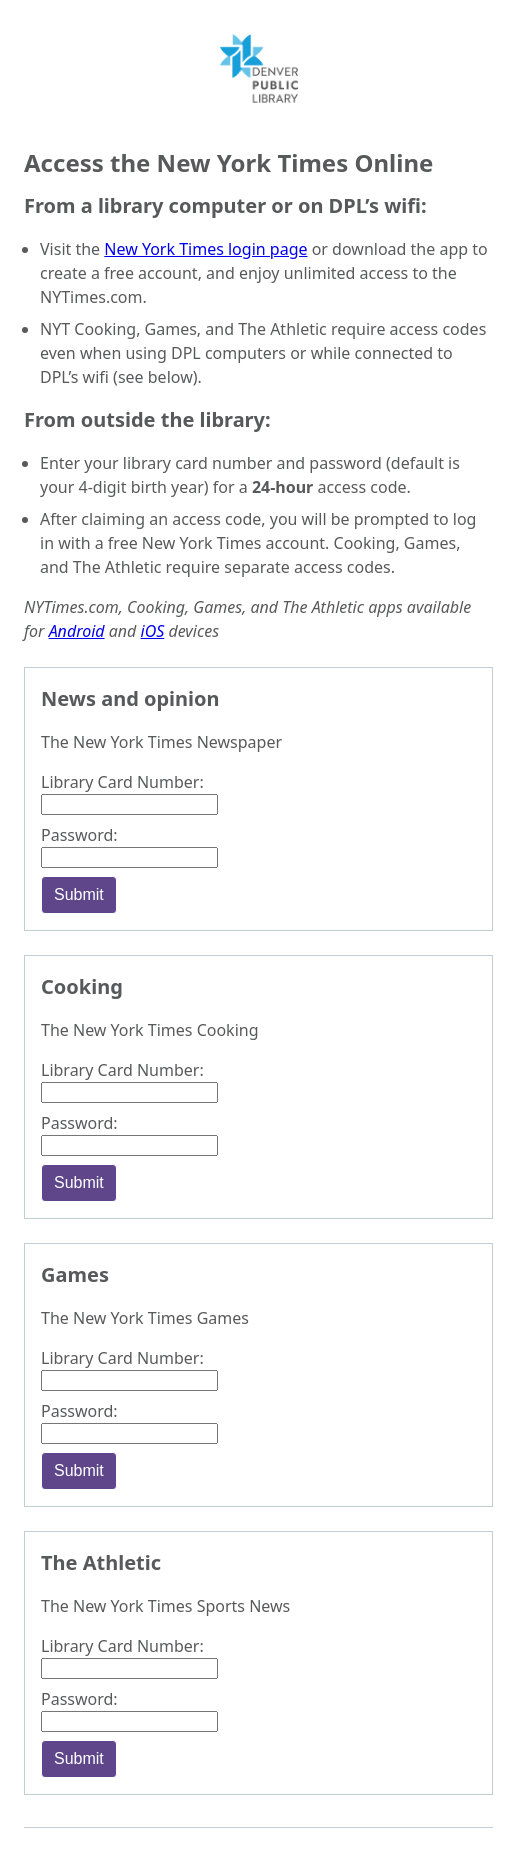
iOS (153, 631)
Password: (79, 835)
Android (77, 631)
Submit (79, 894)
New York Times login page (205, 249)
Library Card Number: (122, 782)
